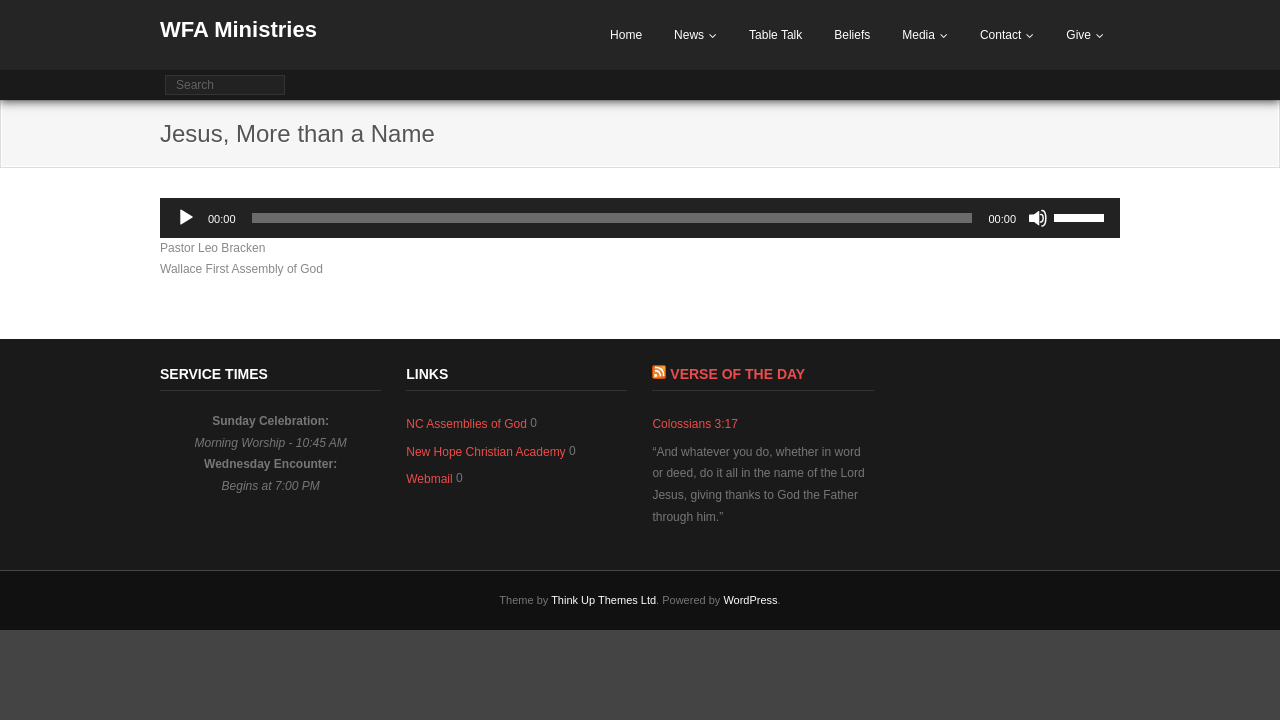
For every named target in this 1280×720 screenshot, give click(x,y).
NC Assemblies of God (466, 424)
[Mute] (1038, 218)
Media (918, 35)
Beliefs (852, 35)
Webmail (429, 479)
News (689, 35)
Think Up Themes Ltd (603, 600)
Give (1078, 35)
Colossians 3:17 (694, 424)
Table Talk (775, 35)
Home (626, 35)
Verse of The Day (737, 374)
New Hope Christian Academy (485, 452)
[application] (640, 218)
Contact (1000, 35)
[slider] (612, 218)
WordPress (750, 600)
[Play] (186, 218)
